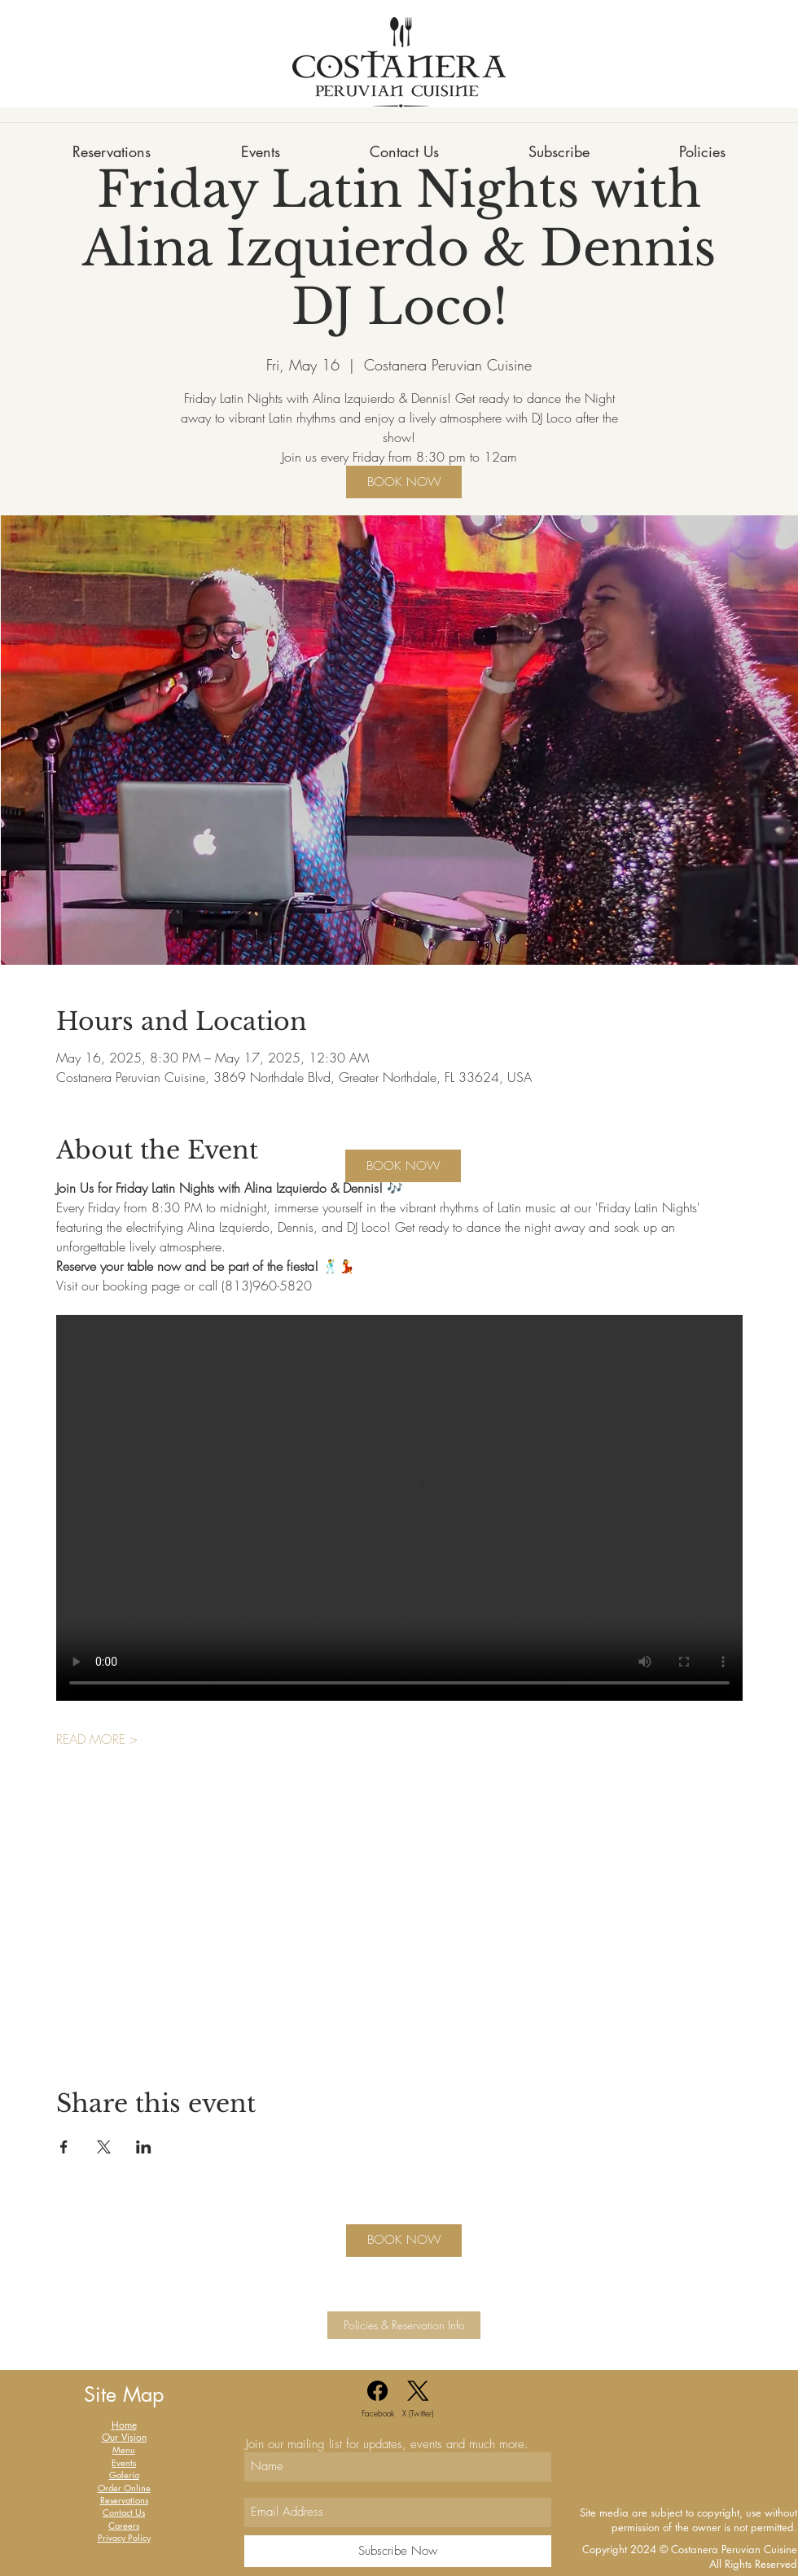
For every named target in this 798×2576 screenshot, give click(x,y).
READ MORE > (97, 1739)
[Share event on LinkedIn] (143, 2146)
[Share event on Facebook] (64, 2146)
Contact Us (124, 2512)
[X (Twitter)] (417, 2400)
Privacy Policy (124, 2537)
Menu (123, 2449)
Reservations (124, 2500)
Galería (124, 2475)
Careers (123, 2525)
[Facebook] (378, 2400)
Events (124, 2462)
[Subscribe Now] (397, 2551)
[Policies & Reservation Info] (403, 2325)
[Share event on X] (104, 2146)
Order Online (124, 2488)
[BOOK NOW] (404, 482)
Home (124, 2425)
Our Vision (124, 2437)
